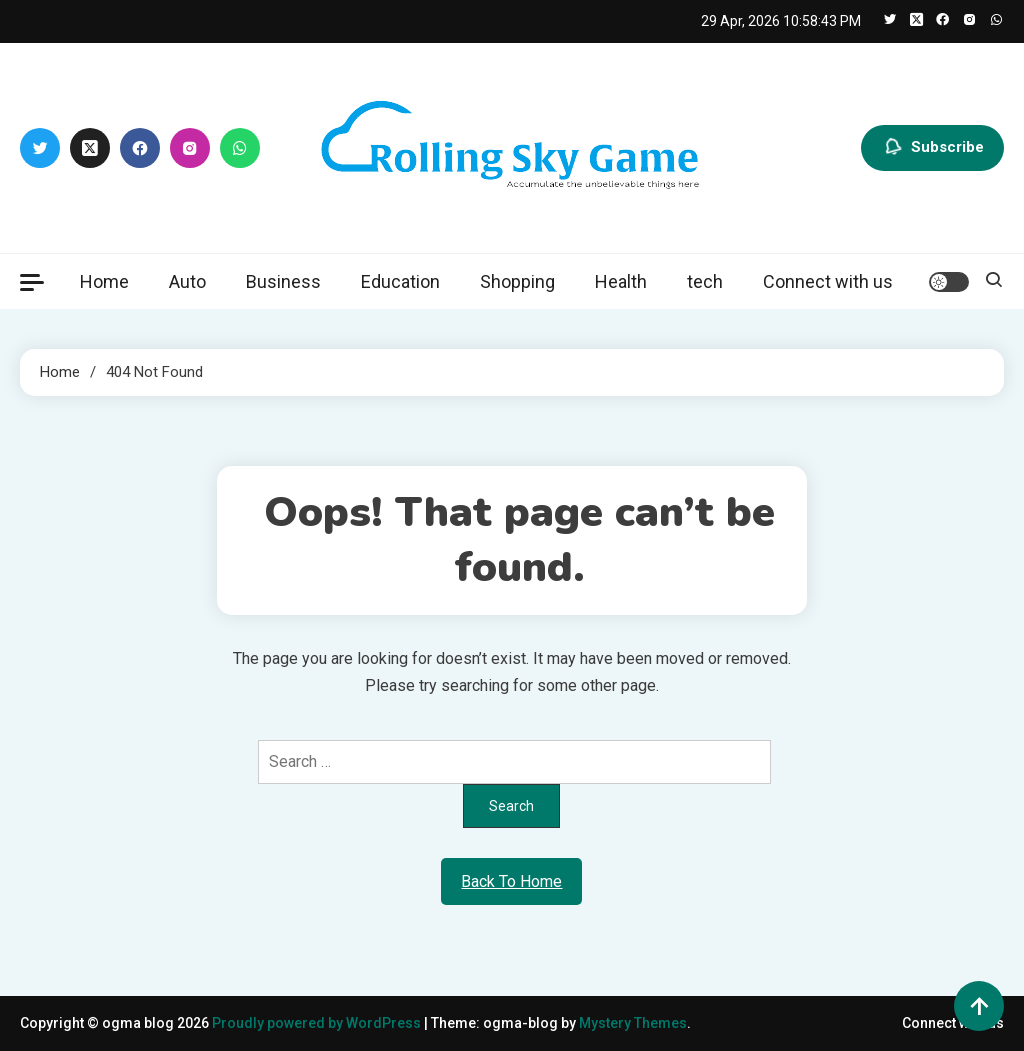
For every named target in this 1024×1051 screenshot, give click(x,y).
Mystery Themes (633, 1023)
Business (283, 281)
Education (400, 281)
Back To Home (511, 881)
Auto (187, 281)
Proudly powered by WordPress (318, 1023)
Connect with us (828, 281)
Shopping (517, 281)
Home (104, 281)
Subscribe (932, 148)
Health (621, 281)
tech (705, 281)
